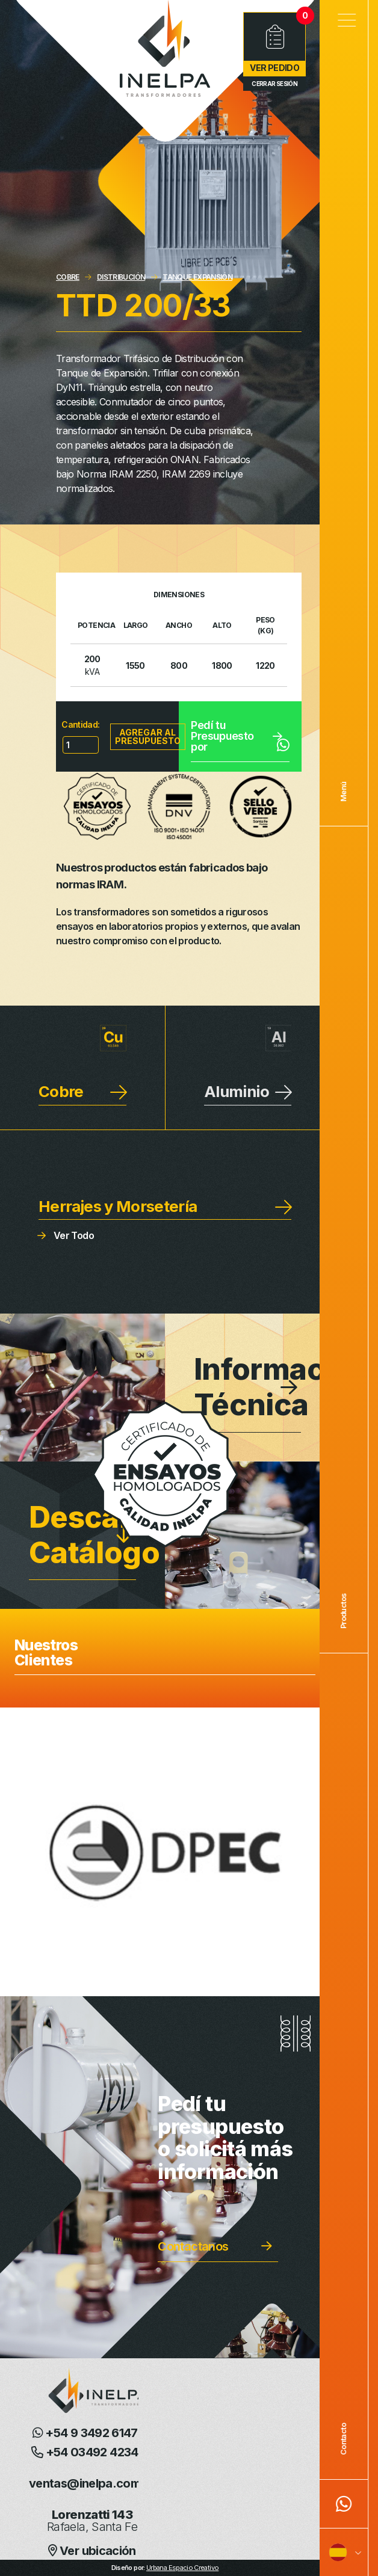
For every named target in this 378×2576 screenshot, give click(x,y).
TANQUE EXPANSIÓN (197, 276)
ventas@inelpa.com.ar (92, 2483)
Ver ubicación (91, 2551)
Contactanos (193, 2246)
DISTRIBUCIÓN (121, 276)
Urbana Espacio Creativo (182, 2567)
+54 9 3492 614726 (92, 2433)
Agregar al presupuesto (148, 736)
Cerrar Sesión (274, 83)
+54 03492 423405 (92, 2452)
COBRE (67, 276)
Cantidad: (80, 724)
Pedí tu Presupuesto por (240, 736)
